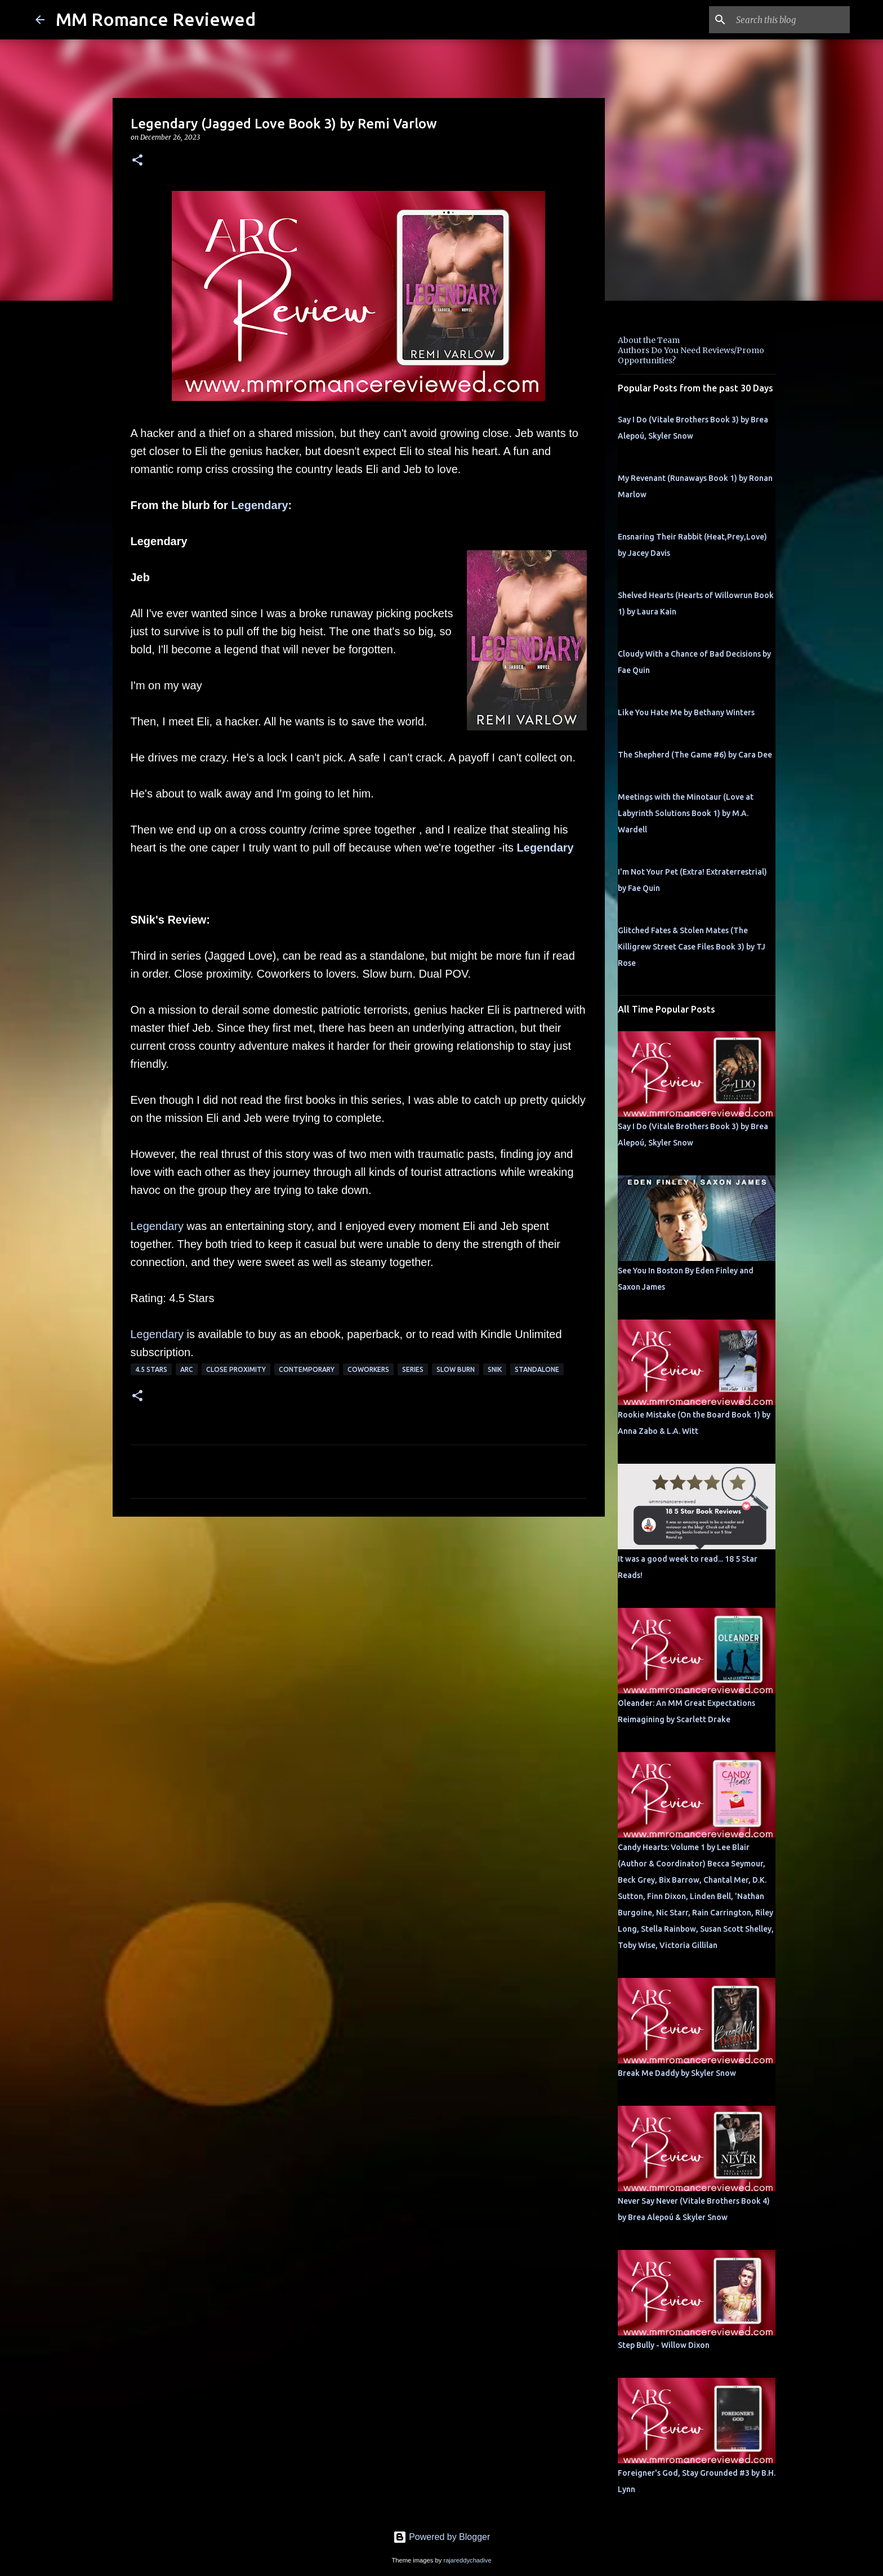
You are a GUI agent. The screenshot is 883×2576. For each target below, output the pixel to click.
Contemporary (307, 1369)
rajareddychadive (467, 2560)
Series (412, 1369)
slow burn (455, 1369)
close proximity (236, 1369)
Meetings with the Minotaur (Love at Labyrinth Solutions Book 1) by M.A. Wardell (685, 813)
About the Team (649, 340)
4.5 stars (151, 1369)
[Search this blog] (791, 19)
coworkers (368, 1369)
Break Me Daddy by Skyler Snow (677, 2073)
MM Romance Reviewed (156, 19)
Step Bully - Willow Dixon (664, 2345)
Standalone (537, 1369)
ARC (186, 1369)
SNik (495, 1369)
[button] (137, 160)
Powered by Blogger (441, 2537)
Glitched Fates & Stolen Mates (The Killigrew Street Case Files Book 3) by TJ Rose (691, 947)
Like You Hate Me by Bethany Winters (686, 712)
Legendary (259, 505)
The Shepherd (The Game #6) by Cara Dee (695, 754)
